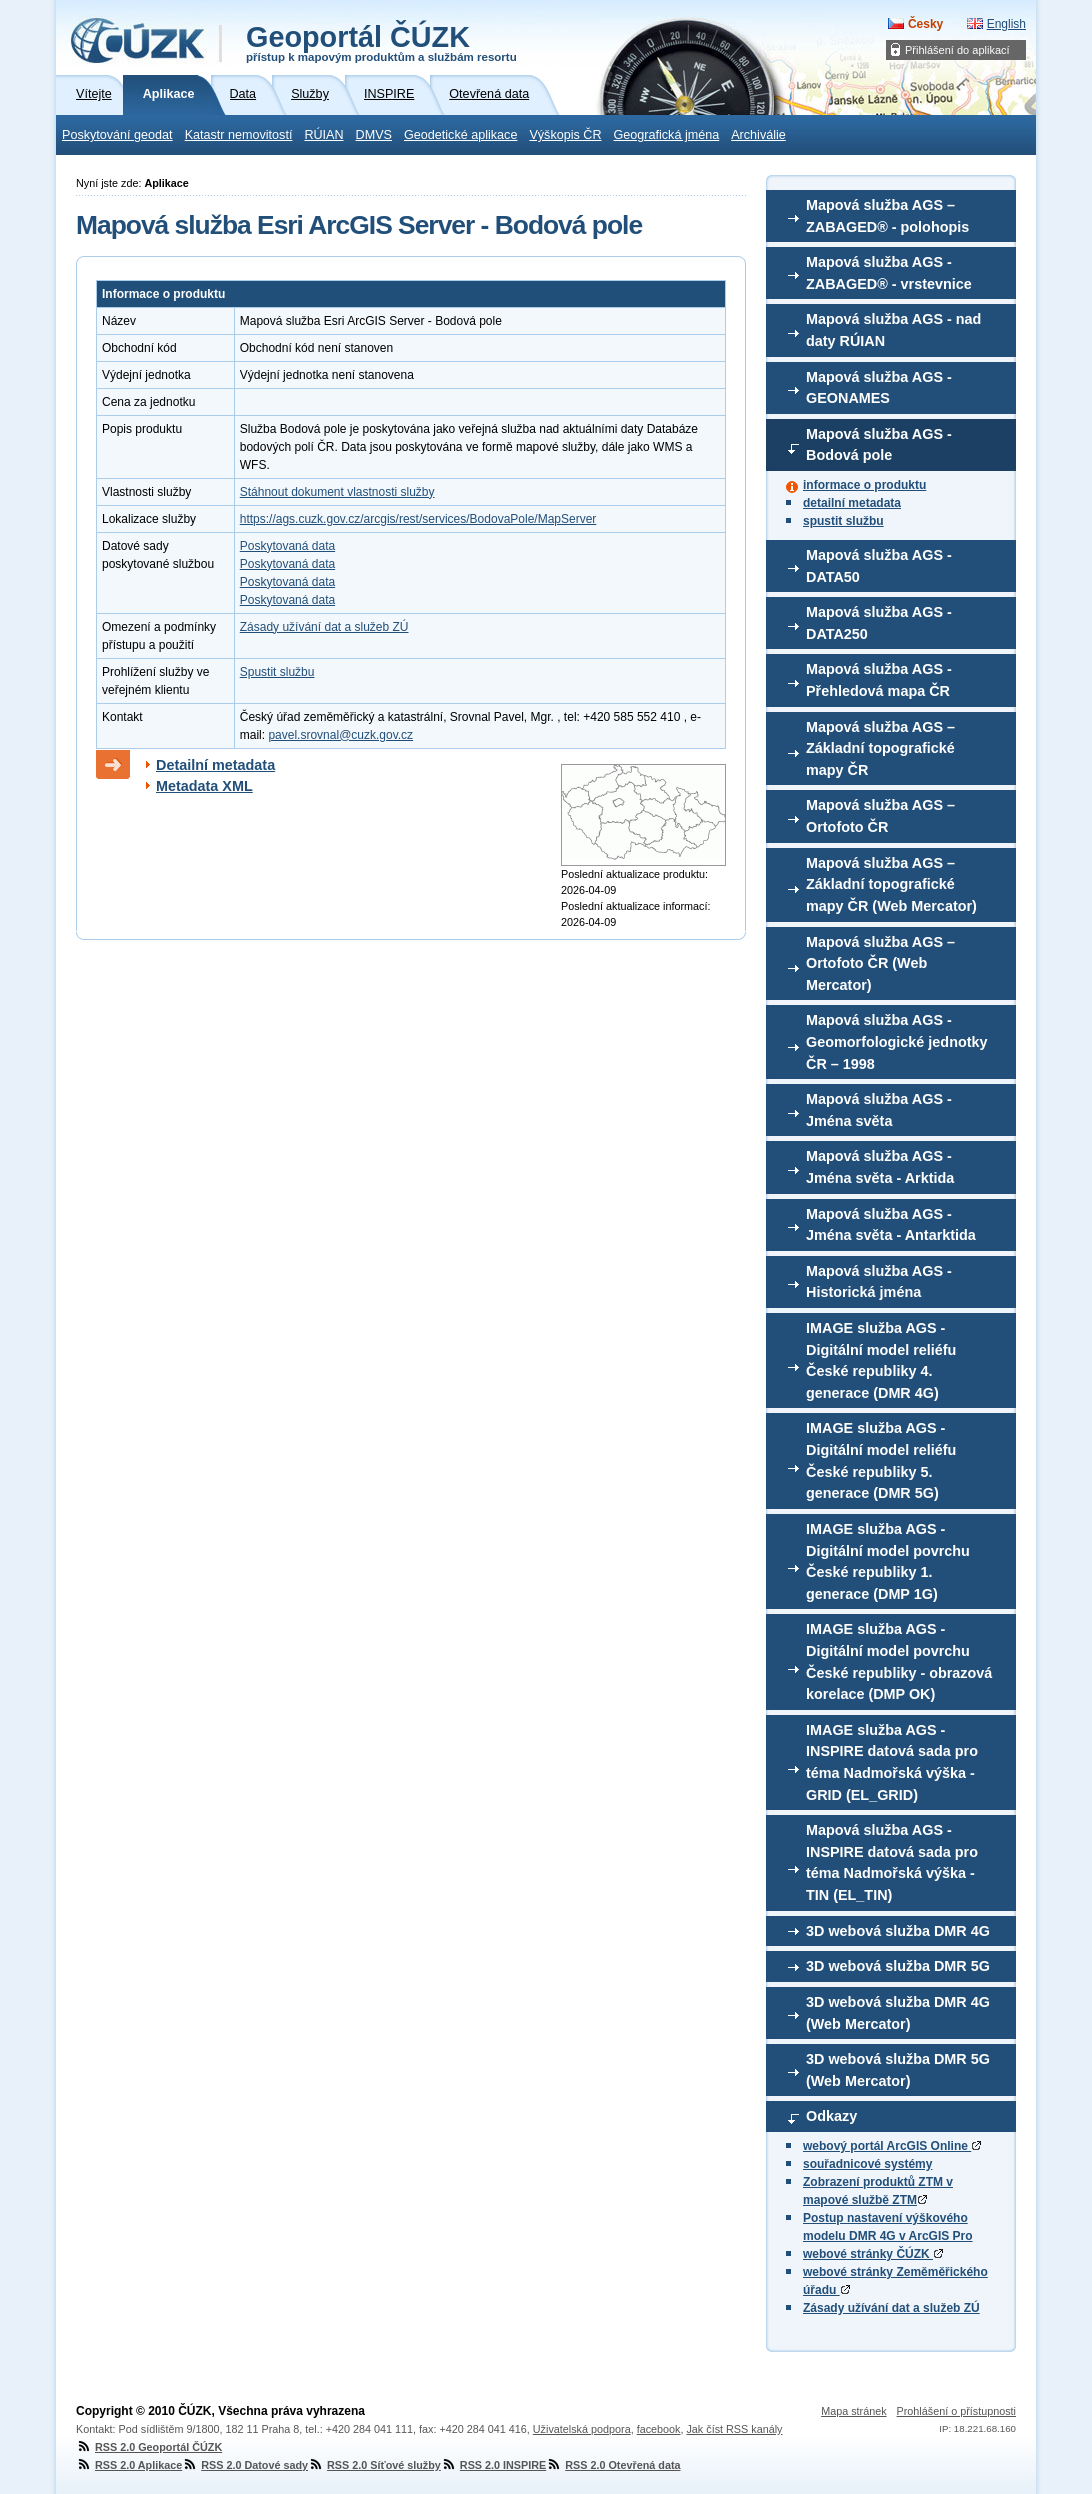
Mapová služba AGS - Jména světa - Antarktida (891, 1225)
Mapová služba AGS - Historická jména (879, 1282)
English (1006, 24)
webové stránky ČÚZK (873, 2254)
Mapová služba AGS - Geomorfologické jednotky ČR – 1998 (897, 1041)
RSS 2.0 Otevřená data (613, 2465)
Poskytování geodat (117, 135)
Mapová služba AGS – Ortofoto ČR (880, 816)
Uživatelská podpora (582, 2429)
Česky (925, 24)
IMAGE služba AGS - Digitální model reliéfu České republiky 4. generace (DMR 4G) (881, 1360)
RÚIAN (323, 135)
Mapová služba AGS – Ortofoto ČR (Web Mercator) (880, 963)
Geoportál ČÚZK (381, 42)
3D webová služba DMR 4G (898, 1931)
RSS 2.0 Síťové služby (374, 2465)
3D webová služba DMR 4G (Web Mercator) (898, 2013)
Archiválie (758, 135)
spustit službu (843, 521)
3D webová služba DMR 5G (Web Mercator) (898, 2070)
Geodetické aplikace (460, 135)
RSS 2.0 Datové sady (245, 2465)
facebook (659, 2429)
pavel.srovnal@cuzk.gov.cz (340, 735)
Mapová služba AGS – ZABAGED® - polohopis (887, 216)
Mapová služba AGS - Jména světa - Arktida (880, 1167)
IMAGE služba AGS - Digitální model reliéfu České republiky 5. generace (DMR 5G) (881, 1460)
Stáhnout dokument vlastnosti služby (337, 492)
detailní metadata (852, 503)
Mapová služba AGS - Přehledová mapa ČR (879, 680)
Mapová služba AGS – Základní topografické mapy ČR (880, 748)
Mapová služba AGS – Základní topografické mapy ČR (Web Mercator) (891, 884)
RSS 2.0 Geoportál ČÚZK (149, 2447)
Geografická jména (667, 135)
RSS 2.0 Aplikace (129, 2465)
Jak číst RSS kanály (734, 2429)
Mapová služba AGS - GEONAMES (879, 388)
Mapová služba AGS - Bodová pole (879, 445)
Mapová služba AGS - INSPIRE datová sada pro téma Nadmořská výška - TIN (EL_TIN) (892, 1862)
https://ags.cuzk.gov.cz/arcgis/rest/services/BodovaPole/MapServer (418, 519)
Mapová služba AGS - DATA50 (879, 566)
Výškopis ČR (565, 135)
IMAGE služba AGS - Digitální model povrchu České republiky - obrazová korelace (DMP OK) (899, 1661)
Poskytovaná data (287, 546)
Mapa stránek (853, 2411)
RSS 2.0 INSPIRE (493, 2465)
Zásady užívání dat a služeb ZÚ (891, 2308)
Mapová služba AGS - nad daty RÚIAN (893, 330)
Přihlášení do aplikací (957, 50)
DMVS (374, 135)
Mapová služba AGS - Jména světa (879, 1110)
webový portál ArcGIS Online (892, 2146)
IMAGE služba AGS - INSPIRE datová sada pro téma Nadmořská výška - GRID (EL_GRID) (892, 1762)
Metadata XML (204, 786)
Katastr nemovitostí (239, 135)
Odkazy (831, 2116)
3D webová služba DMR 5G (898, 1966)
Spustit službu (277, 672)
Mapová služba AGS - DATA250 (879, 623)
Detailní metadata (215, 765)
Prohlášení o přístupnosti (956, 2411)
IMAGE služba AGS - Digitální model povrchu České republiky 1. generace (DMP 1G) (888, 1561)
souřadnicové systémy (867, 2164)
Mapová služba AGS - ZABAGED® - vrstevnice (889, 273)
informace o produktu (864, 485)
